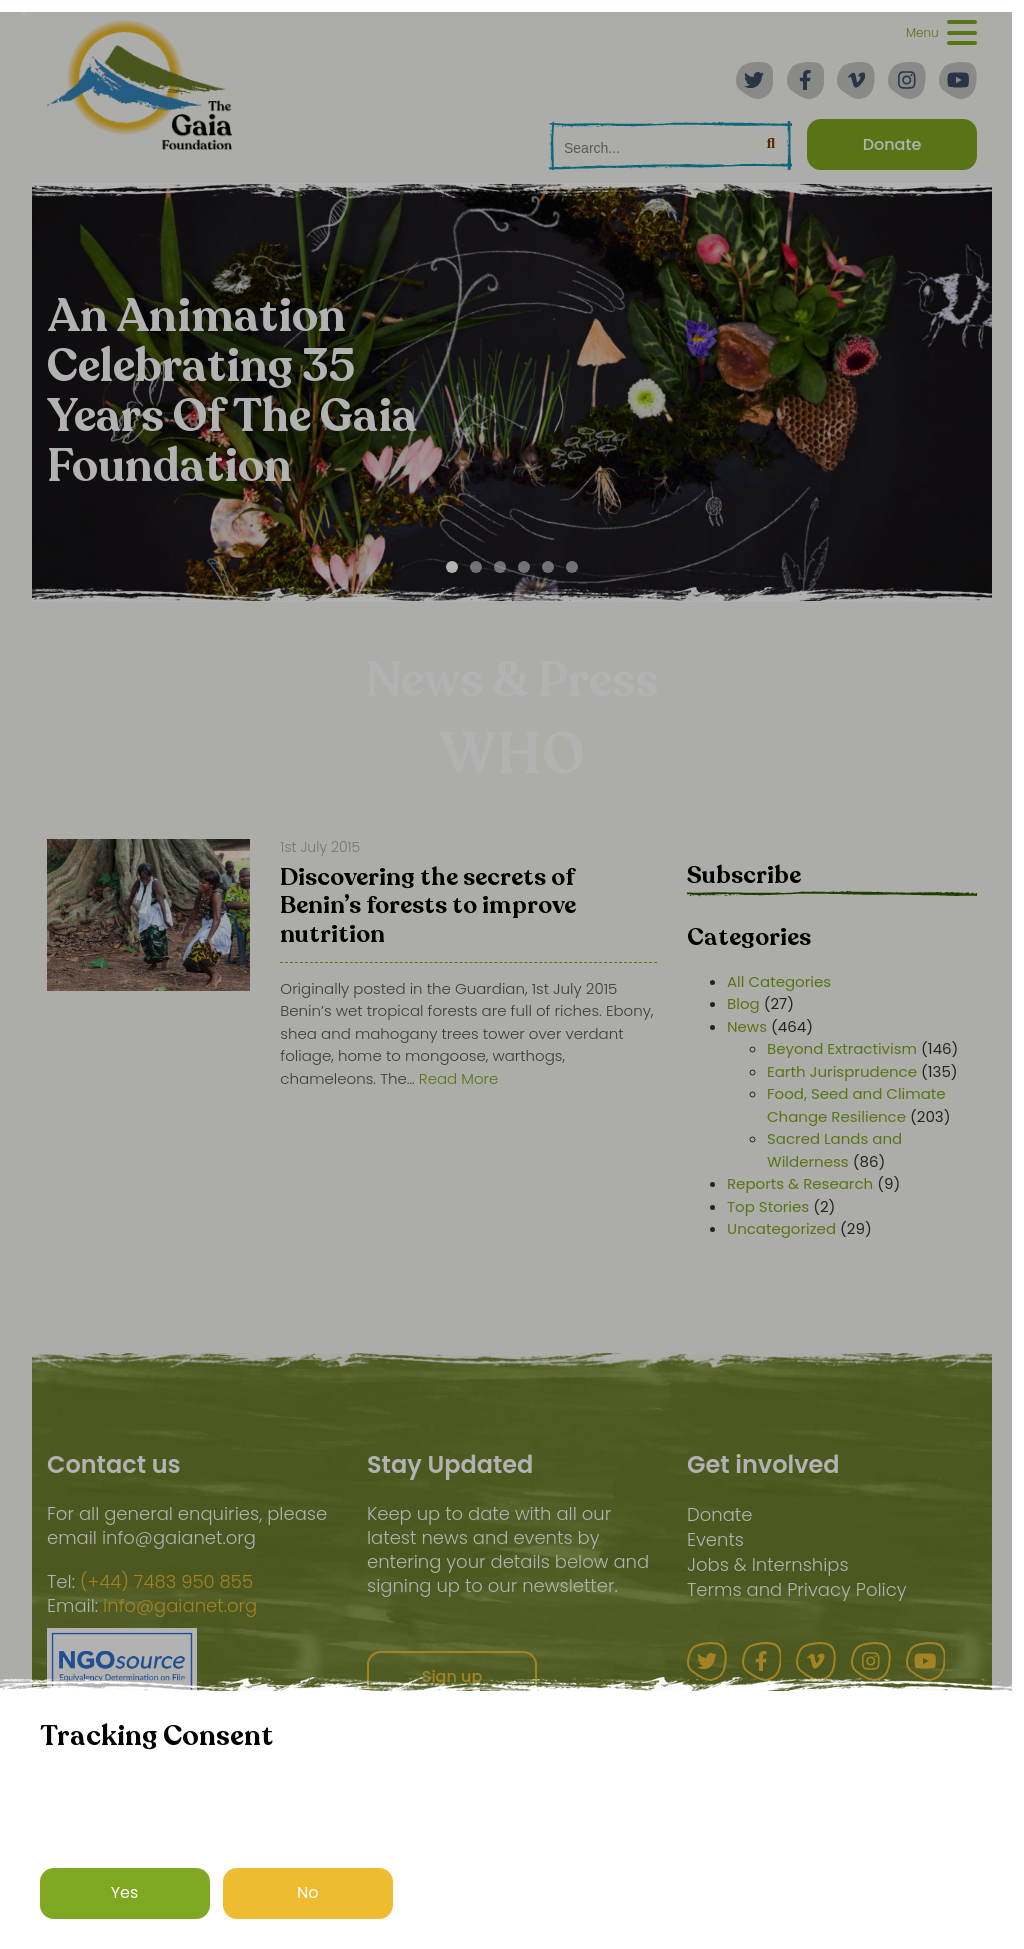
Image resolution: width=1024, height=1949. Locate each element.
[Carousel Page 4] (524, 567)
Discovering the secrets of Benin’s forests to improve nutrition (428, 908)
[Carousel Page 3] (500, 567)
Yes (125, 1892)
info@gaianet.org (180, 1606)
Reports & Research (800, 1183)
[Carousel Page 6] (572, 567)
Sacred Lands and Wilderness (834, 1150)
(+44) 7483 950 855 (166, 1582)
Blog (743, 1003)
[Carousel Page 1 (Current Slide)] (452, 567)
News (747, 1026)
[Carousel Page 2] (476, 567)
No (308, 1892)
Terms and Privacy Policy (797, 1589)
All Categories (779, 981)
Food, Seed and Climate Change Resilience (856, 1105)
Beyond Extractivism (842, 1048)
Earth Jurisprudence (842, 1071)
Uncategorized (781, 1228)
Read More (459, 1078)
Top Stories (768, 1206)
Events (715, 1539)
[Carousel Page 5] (548, 567)
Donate (719, 1514)
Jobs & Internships (768, 1564)
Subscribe (744, 875)
